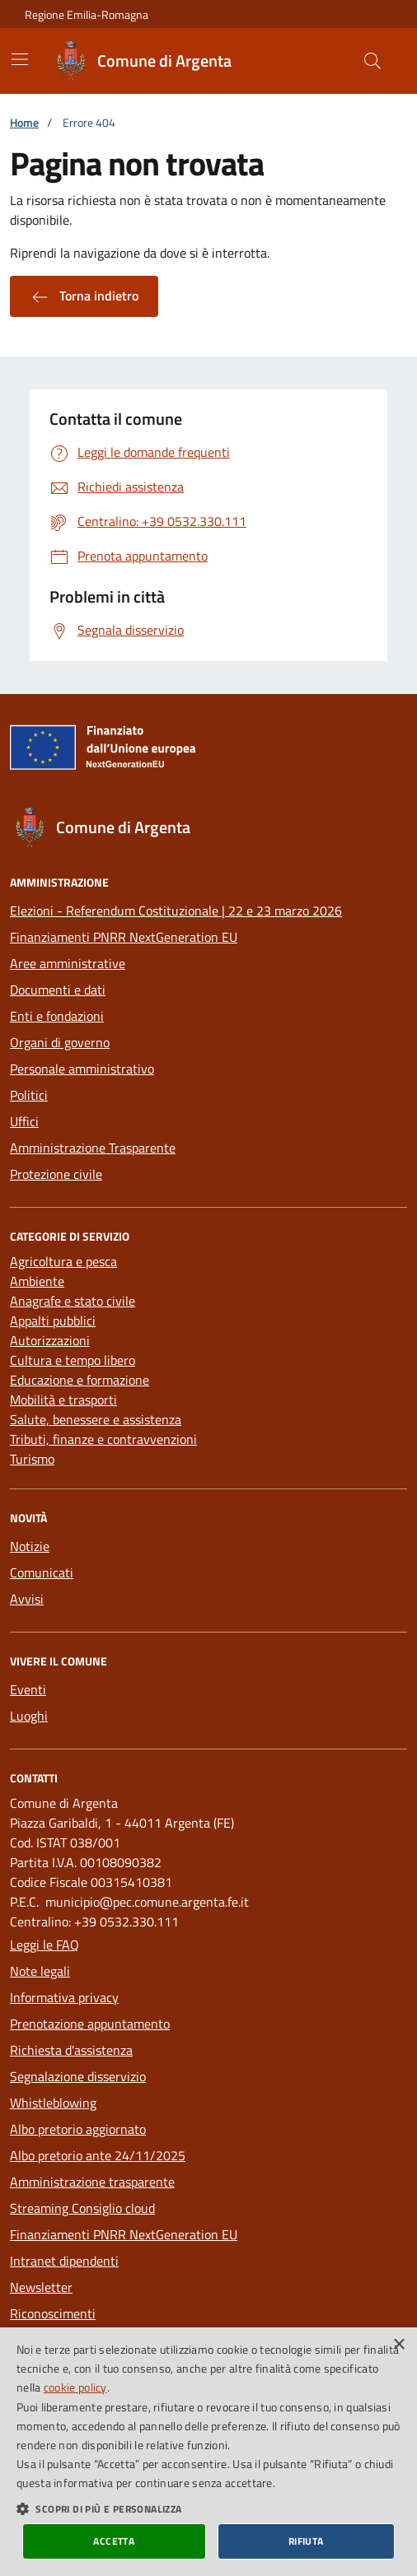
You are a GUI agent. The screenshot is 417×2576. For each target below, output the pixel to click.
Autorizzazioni (50, 1340)
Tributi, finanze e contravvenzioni (103, 1439)
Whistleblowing (53, 2103)
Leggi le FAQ (44, 1944)
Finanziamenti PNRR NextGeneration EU (123, 937)
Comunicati (41, 1572)
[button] (208, 2508)
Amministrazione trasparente (92, 2182)
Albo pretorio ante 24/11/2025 (97, 2155)
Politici (29, 1095)
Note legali (40, 1971)
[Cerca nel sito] (372, 61)
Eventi (28, 1689)
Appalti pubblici (53, 1320)
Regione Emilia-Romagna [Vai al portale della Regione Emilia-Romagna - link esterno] (86, 14)
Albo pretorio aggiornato (78, 2129)
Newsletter (41, 2287)
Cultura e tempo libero (72, 1360)
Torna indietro (84, 296)
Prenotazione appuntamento (90, 2023)
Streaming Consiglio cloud (82, 2208)
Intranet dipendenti (64, 2261)
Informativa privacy (64, 1997)
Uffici (24, 1121)
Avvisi (27, 1599)
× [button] (398, 2345)
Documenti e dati (57, 989)
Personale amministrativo (82, 1068)
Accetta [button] (113, 2541)
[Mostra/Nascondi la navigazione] (20, 59)
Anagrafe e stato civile (72, 1301)
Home (24, 122)
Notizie (29, 1546)
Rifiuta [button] (306, 2541)
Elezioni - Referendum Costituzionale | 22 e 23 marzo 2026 (176, 910)
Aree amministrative (67, 963)
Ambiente (37, 1281)
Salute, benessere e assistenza (95, 1419)
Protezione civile (56, 1174)
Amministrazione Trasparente (93, 1148)
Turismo (32, 1459)
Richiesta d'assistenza (71, 2050)
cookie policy (75, 2387)
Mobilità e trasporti (63, 1399)
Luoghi (29, 1716)
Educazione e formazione (79, 1380)
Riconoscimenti (53, 2313)
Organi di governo (60, 1042)
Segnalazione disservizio (78, 2076)
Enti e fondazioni (57, 1016)
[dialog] (208, 2451)
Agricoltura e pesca (63, 1261)
